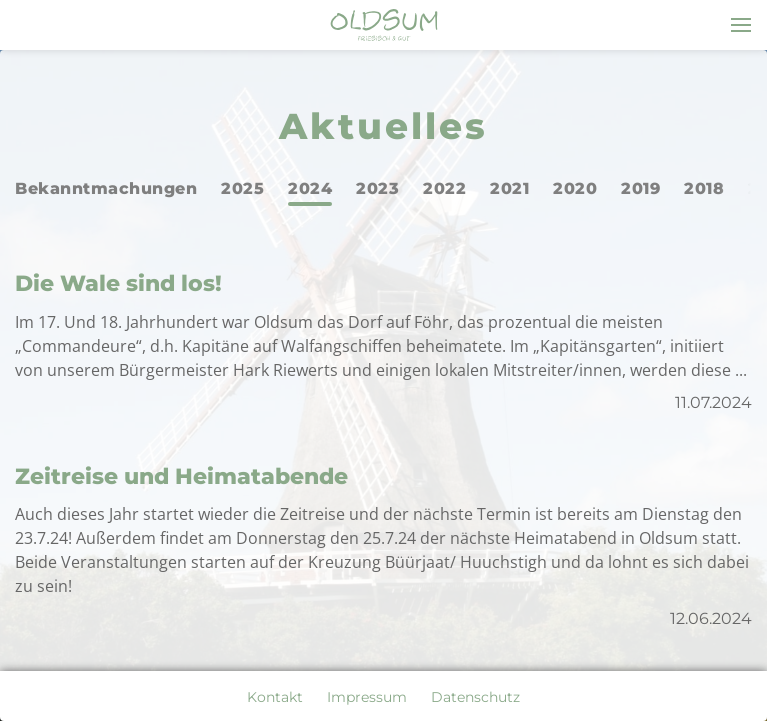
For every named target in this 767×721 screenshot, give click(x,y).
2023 (377, 188)
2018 (704, 188)
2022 (444, 188)
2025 (242, 188)
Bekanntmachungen (106, 188)
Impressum (367, 697)
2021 (509, 188)
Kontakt (275, 697)
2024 (310, 188)
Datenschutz (475, 697)
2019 (640, 188)
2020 (575, 188)
